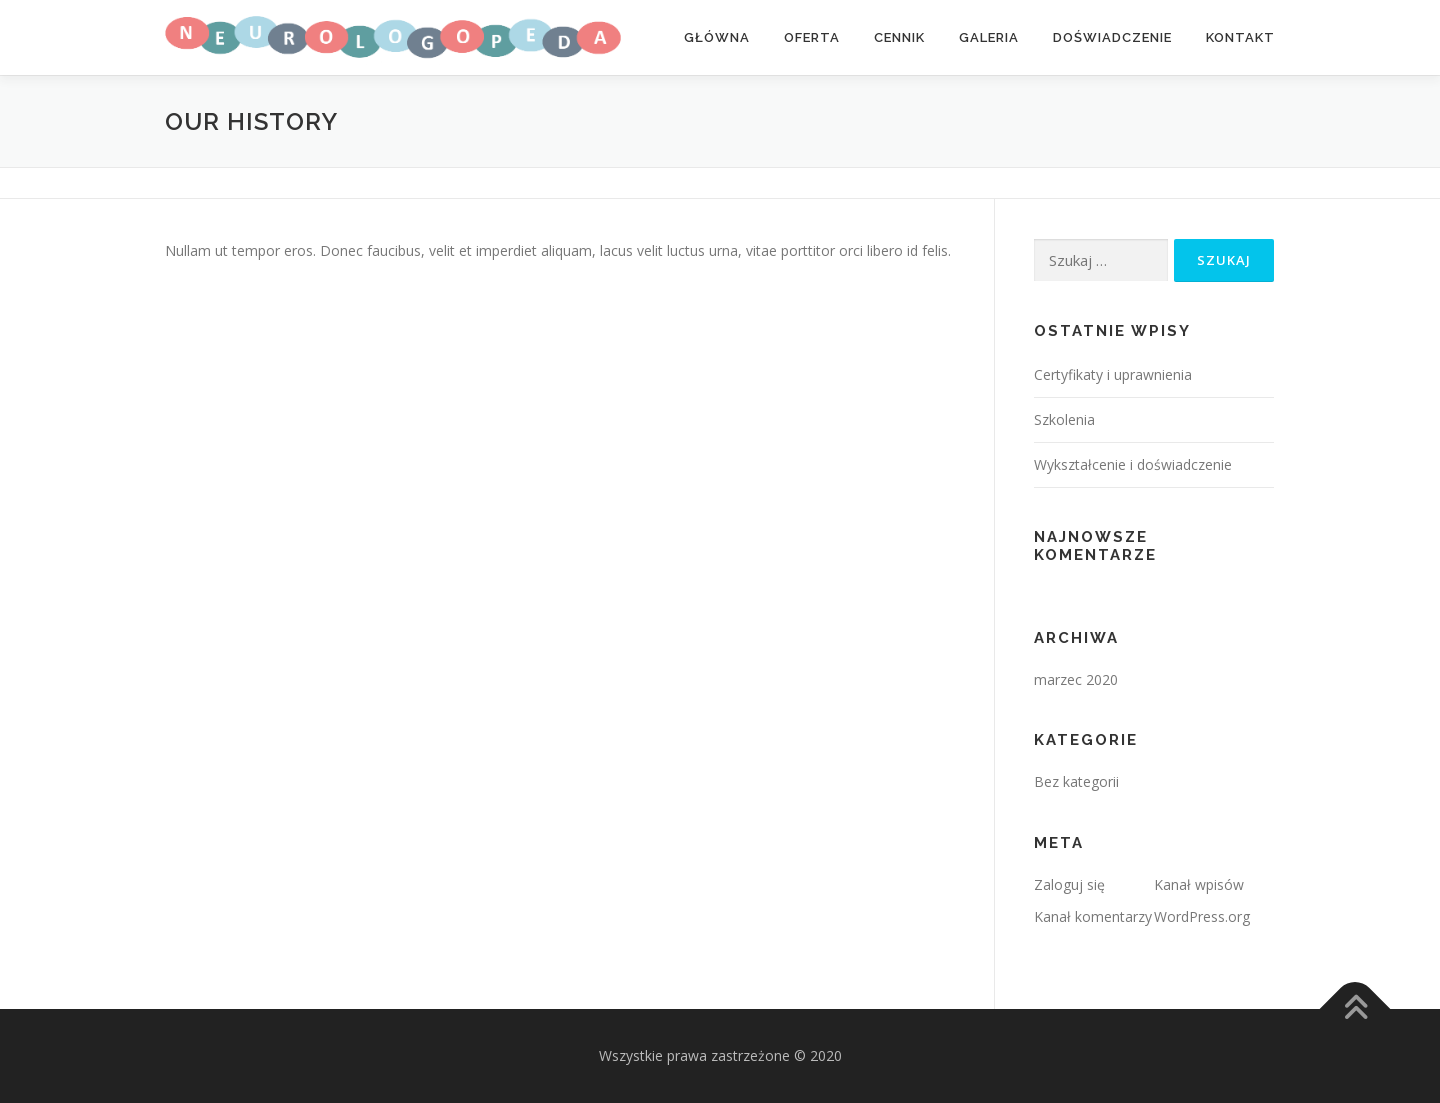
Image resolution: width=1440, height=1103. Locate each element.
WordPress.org (1202, 916)
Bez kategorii (1076, 781)
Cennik (899, 37)
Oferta (812, 37)
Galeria (989, 37)
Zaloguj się (1069, 884)
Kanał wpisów (1199, 884)
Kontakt (1240, 37)
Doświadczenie (1112, 37)
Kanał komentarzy (1093, 916)
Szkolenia (1064, 419)
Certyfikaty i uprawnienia (1113, 374)
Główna (717, 37)
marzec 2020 (1076, 679)
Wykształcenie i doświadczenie (1133, 464)
